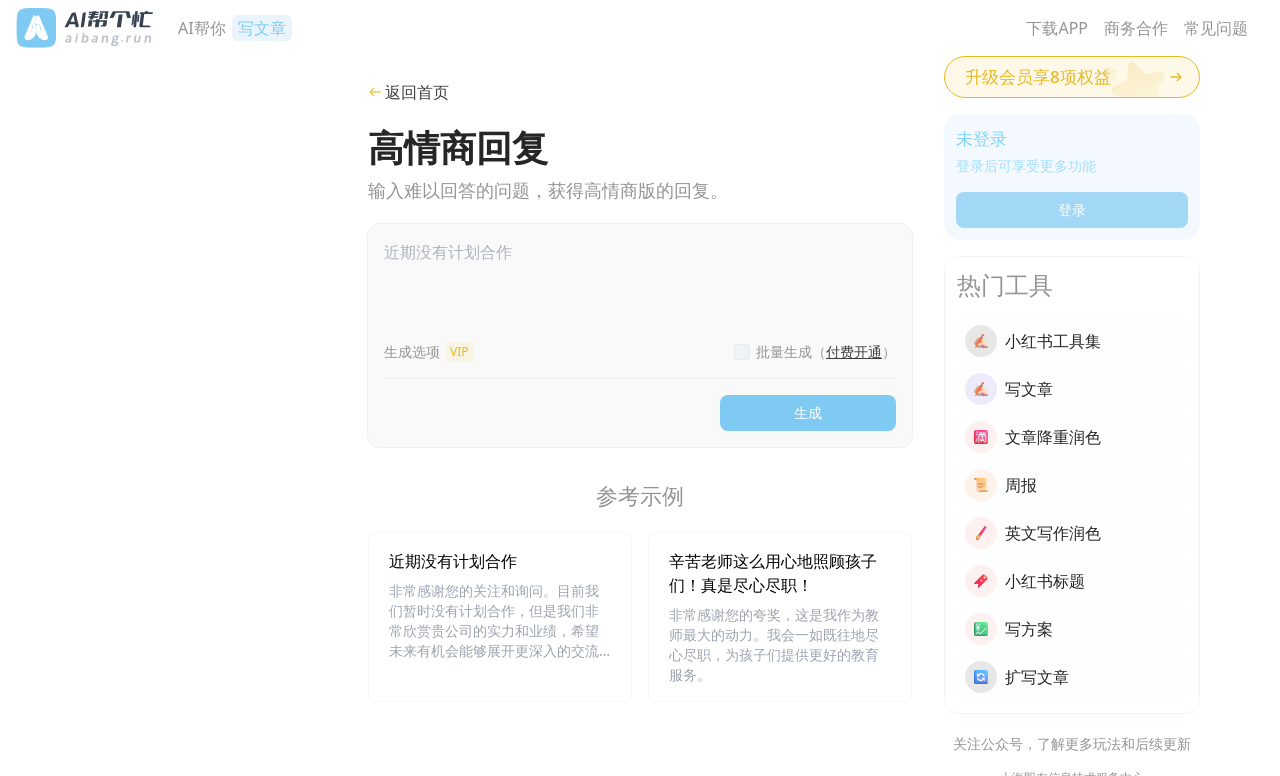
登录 (1072, 209)
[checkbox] (742, 352)
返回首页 (408, 92)
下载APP (1057, 28)
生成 (808, 412)
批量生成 (826, 351)
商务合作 (1136, 28)
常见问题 (1216, 28)
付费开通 (854, 351)
